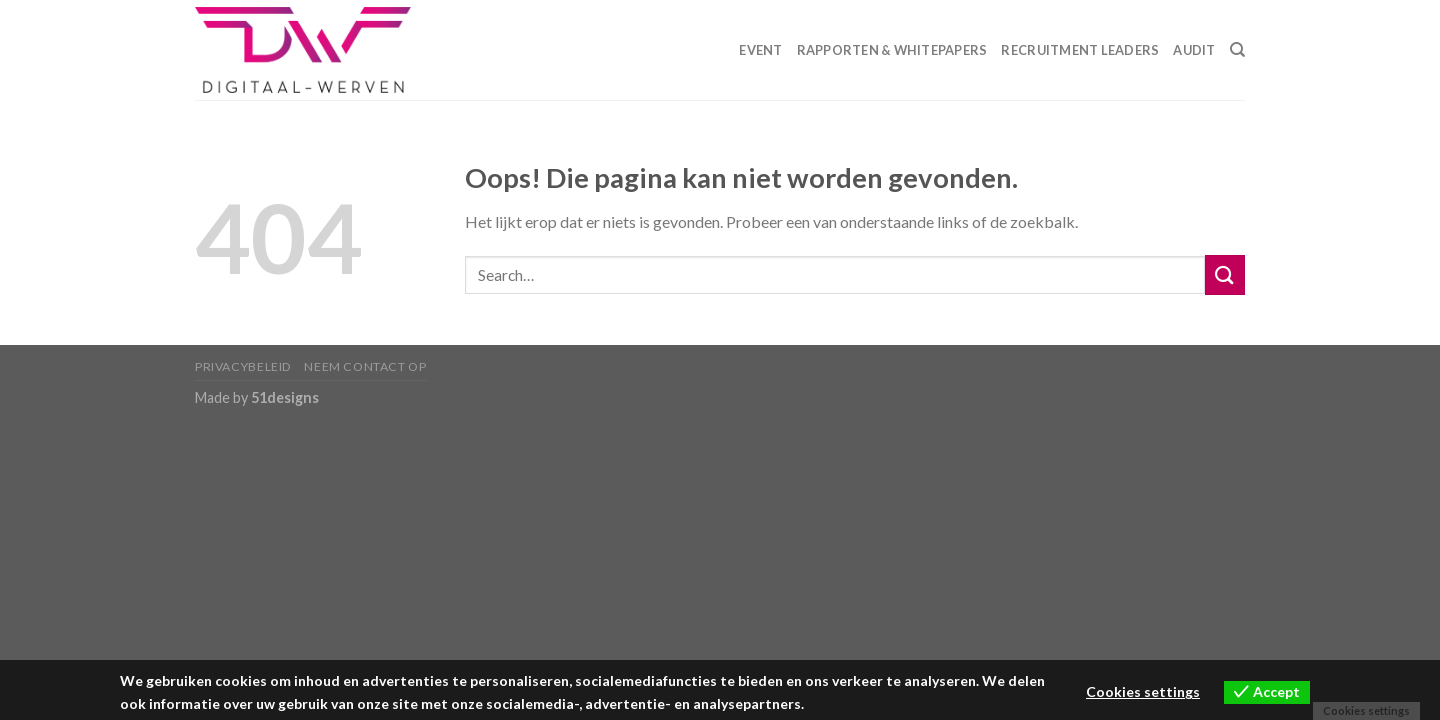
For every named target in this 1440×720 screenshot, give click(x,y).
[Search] (1237, 50)
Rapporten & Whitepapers (892, 50)
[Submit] (1225, 274)
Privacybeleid (243, 366)
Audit (1194, 50)
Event (760, 50)
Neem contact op (365, 366)
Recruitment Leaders (1080, 50)
